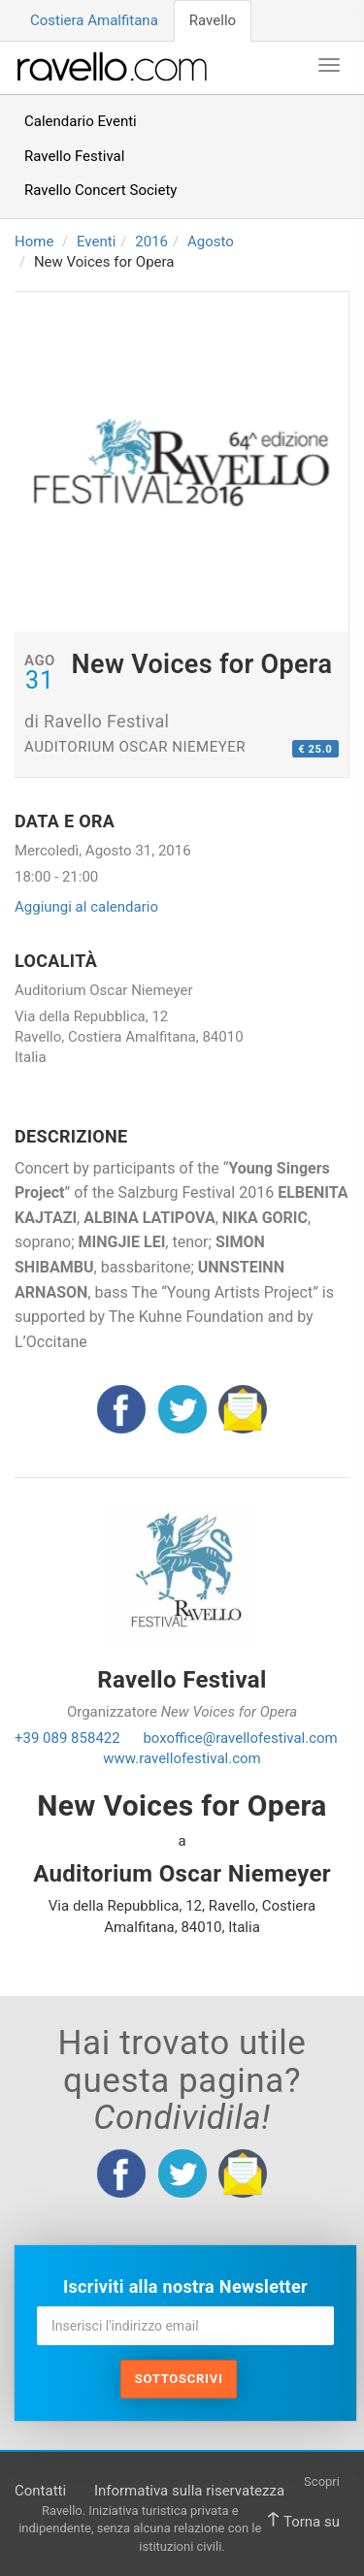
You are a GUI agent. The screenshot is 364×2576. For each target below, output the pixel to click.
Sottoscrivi (179, 2378)
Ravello (212, 20)
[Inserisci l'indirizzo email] (185, 2325)
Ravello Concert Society (100, 190)
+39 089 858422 (67, 1738)
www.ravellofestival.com (181, 1758)
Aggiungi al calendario (86, 907)
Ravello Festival (74, 156)
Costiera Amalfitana (94, 20)
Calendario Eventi (80, 121)
